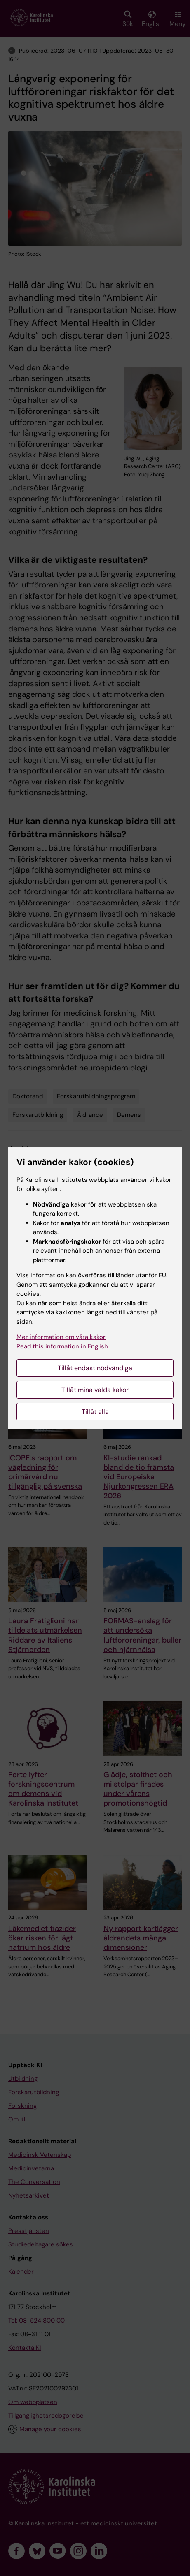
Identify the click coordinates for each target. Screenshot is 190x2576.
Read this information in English (62, 1346)
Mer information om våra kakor (61, 1337)
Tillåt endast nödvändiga (95, 1368)
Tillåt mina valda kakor (95, 1389)
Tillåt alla (95, 1411)
